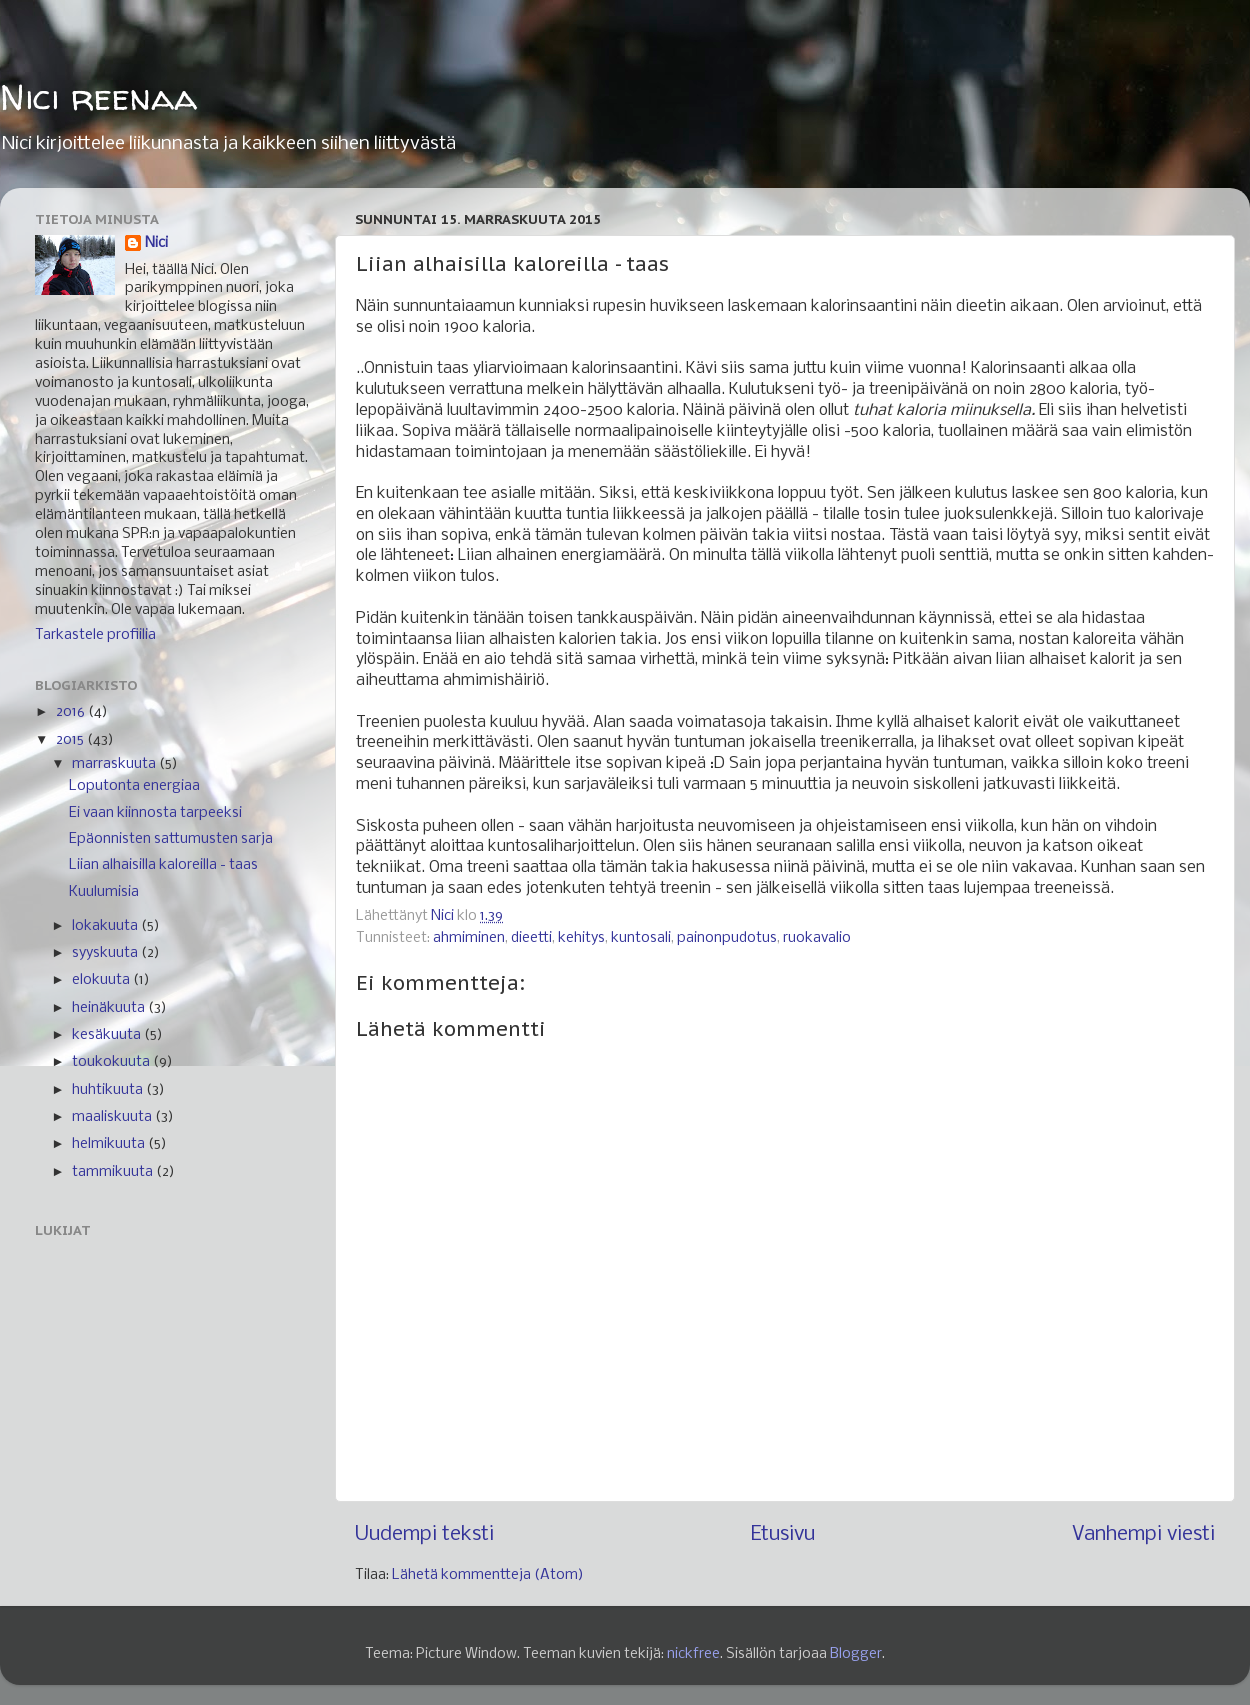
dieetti (531, 938)
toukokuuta (112, 1062)
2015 (71, 740)
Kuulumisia (104, 892)
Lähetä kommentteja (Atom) (488, 1575)
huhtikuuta (109, 1090)
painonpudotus (727, 938)
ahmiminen (469, 938)
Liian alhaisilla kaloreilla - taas (163, 865)
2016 (72, 712)
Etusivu (783, 1534)
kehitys (581, 938)
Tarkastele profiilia (95, 635)
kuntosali (641, 938)
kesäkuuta (108, 1035)
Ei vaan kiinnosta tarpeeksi (155, 813)
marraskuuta (115, 764)
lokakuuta (106, 926)
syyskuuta (106, 953)
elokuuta (102, 980)
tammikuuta (114, 1172)
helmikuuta (110, 1144)
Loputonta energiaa (134, 786)
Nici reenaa (98, 96)
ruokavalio (817, 938)
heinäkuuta (110, 1008)
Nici (156, 243)
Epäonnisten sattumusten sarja (171, 839)
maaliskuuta (113, 1117)
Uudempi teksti (424, 1534)
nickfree (693, 1654)
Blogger (856, 1654)
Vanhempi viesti (1143, 1534)
